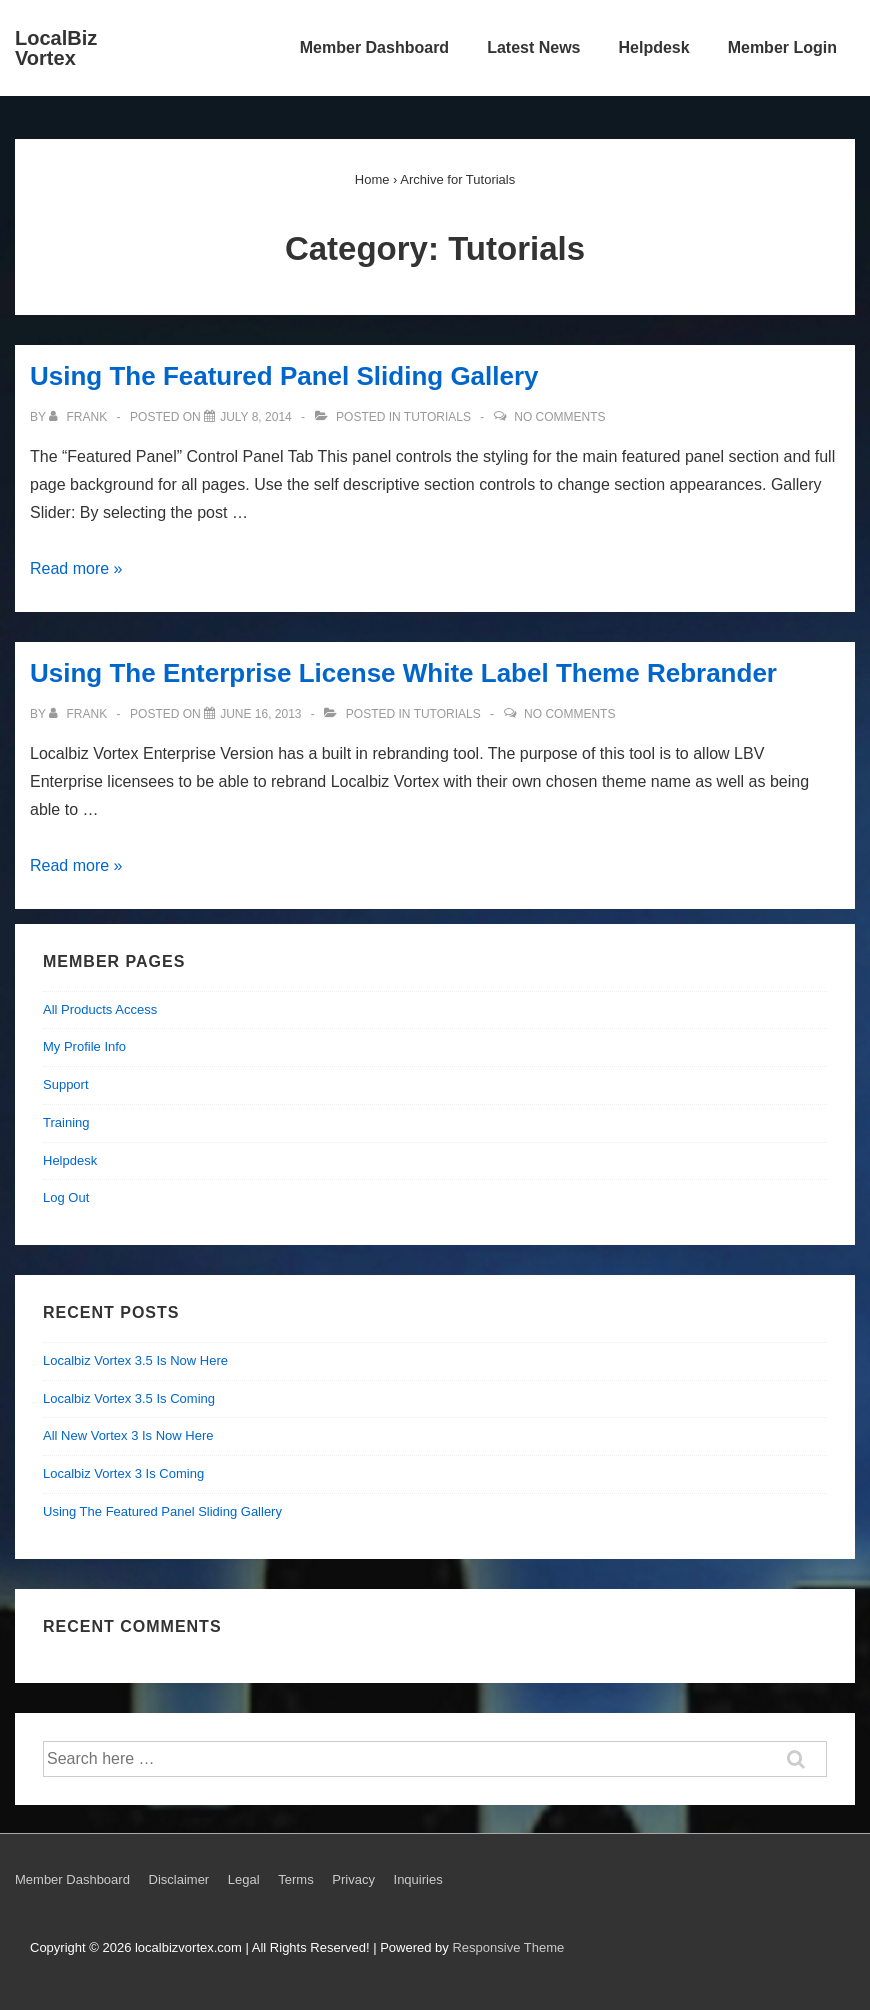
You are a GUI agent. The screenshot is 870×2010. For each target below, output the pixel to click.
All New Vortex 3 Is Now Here (128, 1435)
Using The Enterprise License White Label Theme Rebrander (403, 673)
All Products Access (100, 1009)
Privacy (353, 1879)
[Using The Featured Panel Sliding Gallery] (256, 417)
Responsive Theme (508, 1947)
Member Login (782, 47)
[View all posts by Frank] (79, 417)
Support (66, 1084)
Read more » (76, 568)
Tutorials (437, 417)
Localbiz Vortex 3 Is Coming (123, 1473)
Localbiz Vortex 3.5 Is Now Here (135, 1360)
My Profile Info (84, 1046)
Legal (244, 1879)
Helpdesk (654, 47)
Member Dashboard (374, 47)
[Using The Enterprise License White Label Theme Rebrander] (260, 714)
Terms (295, 1879)
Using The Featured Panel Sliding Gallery (284, 376)
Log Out (66, 1197)
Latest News (533, 47)
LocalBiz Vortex (56, 48)
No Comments (559, 417)
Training (66, 1122)
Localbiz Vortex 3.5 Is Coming (129, 1398)
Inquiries (418, 1879)
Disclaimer (179, 1879)
